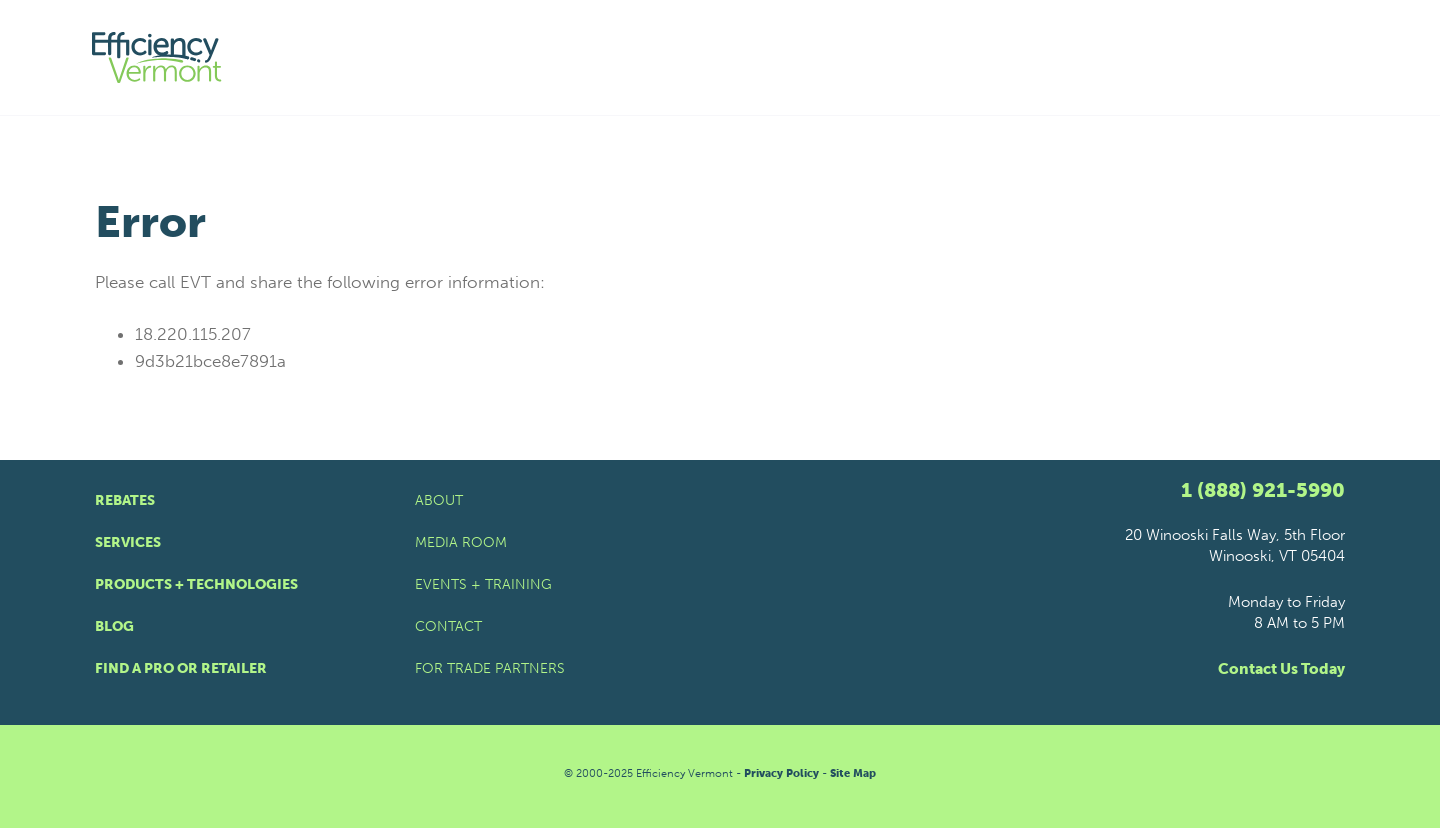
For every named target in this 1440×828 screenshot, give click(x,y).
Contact (448, 626)
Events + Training (483, 584)
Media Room (461, 542)
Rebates (125, 500)
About (439, 500)
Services (128, 542)
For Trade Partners (490, 668)
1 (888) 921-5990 (1263, 490)
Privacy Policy (781, 773)
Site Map (853, 773)
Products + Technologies (196, 584)
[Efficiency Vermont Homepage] (158, 57)
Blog (114, 626)
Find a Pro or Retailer (181, 668)
